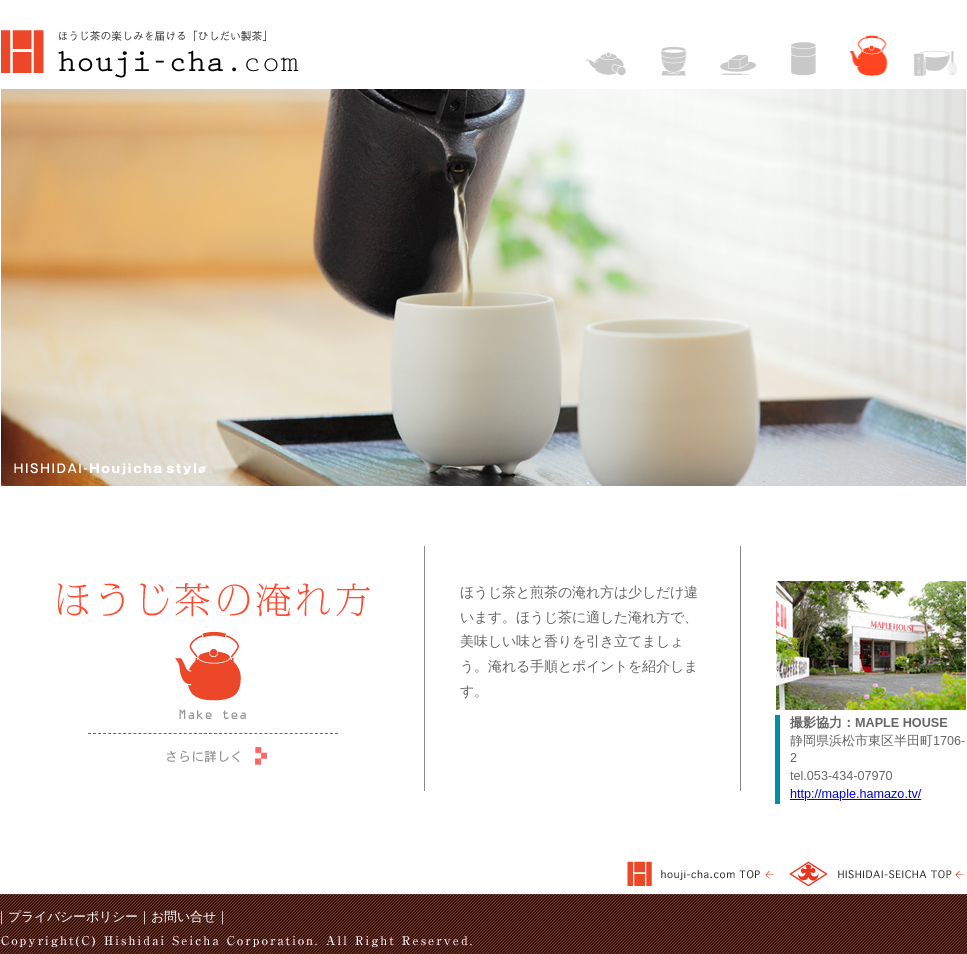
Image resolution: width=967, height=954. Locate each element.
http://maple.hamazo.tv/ (855, 794)
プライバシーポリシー (73, 917)
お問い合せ (183, 917)
